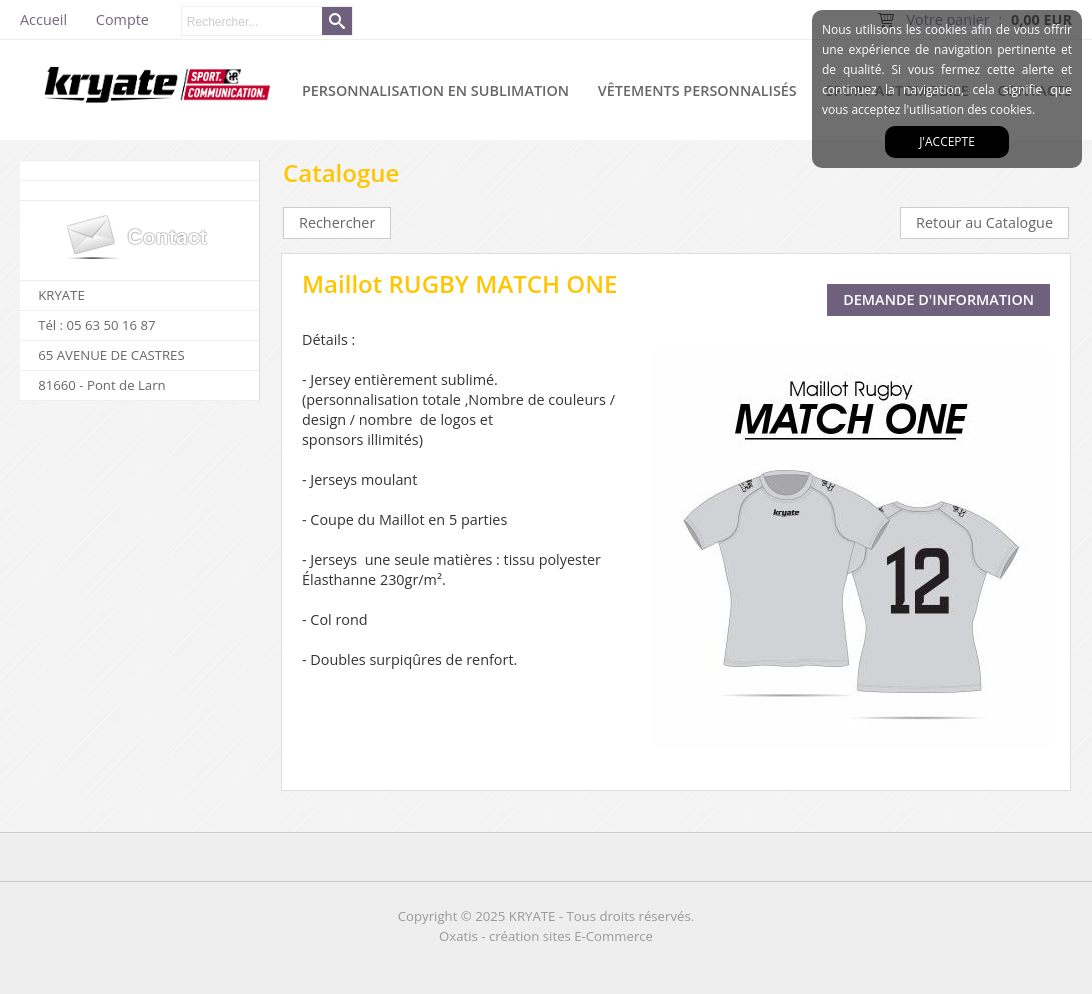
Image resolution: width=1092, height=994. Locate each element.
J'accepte (947, 141)
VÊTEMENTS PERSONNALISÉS (697, 90)
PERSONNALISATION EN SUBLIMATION (435, 90)
